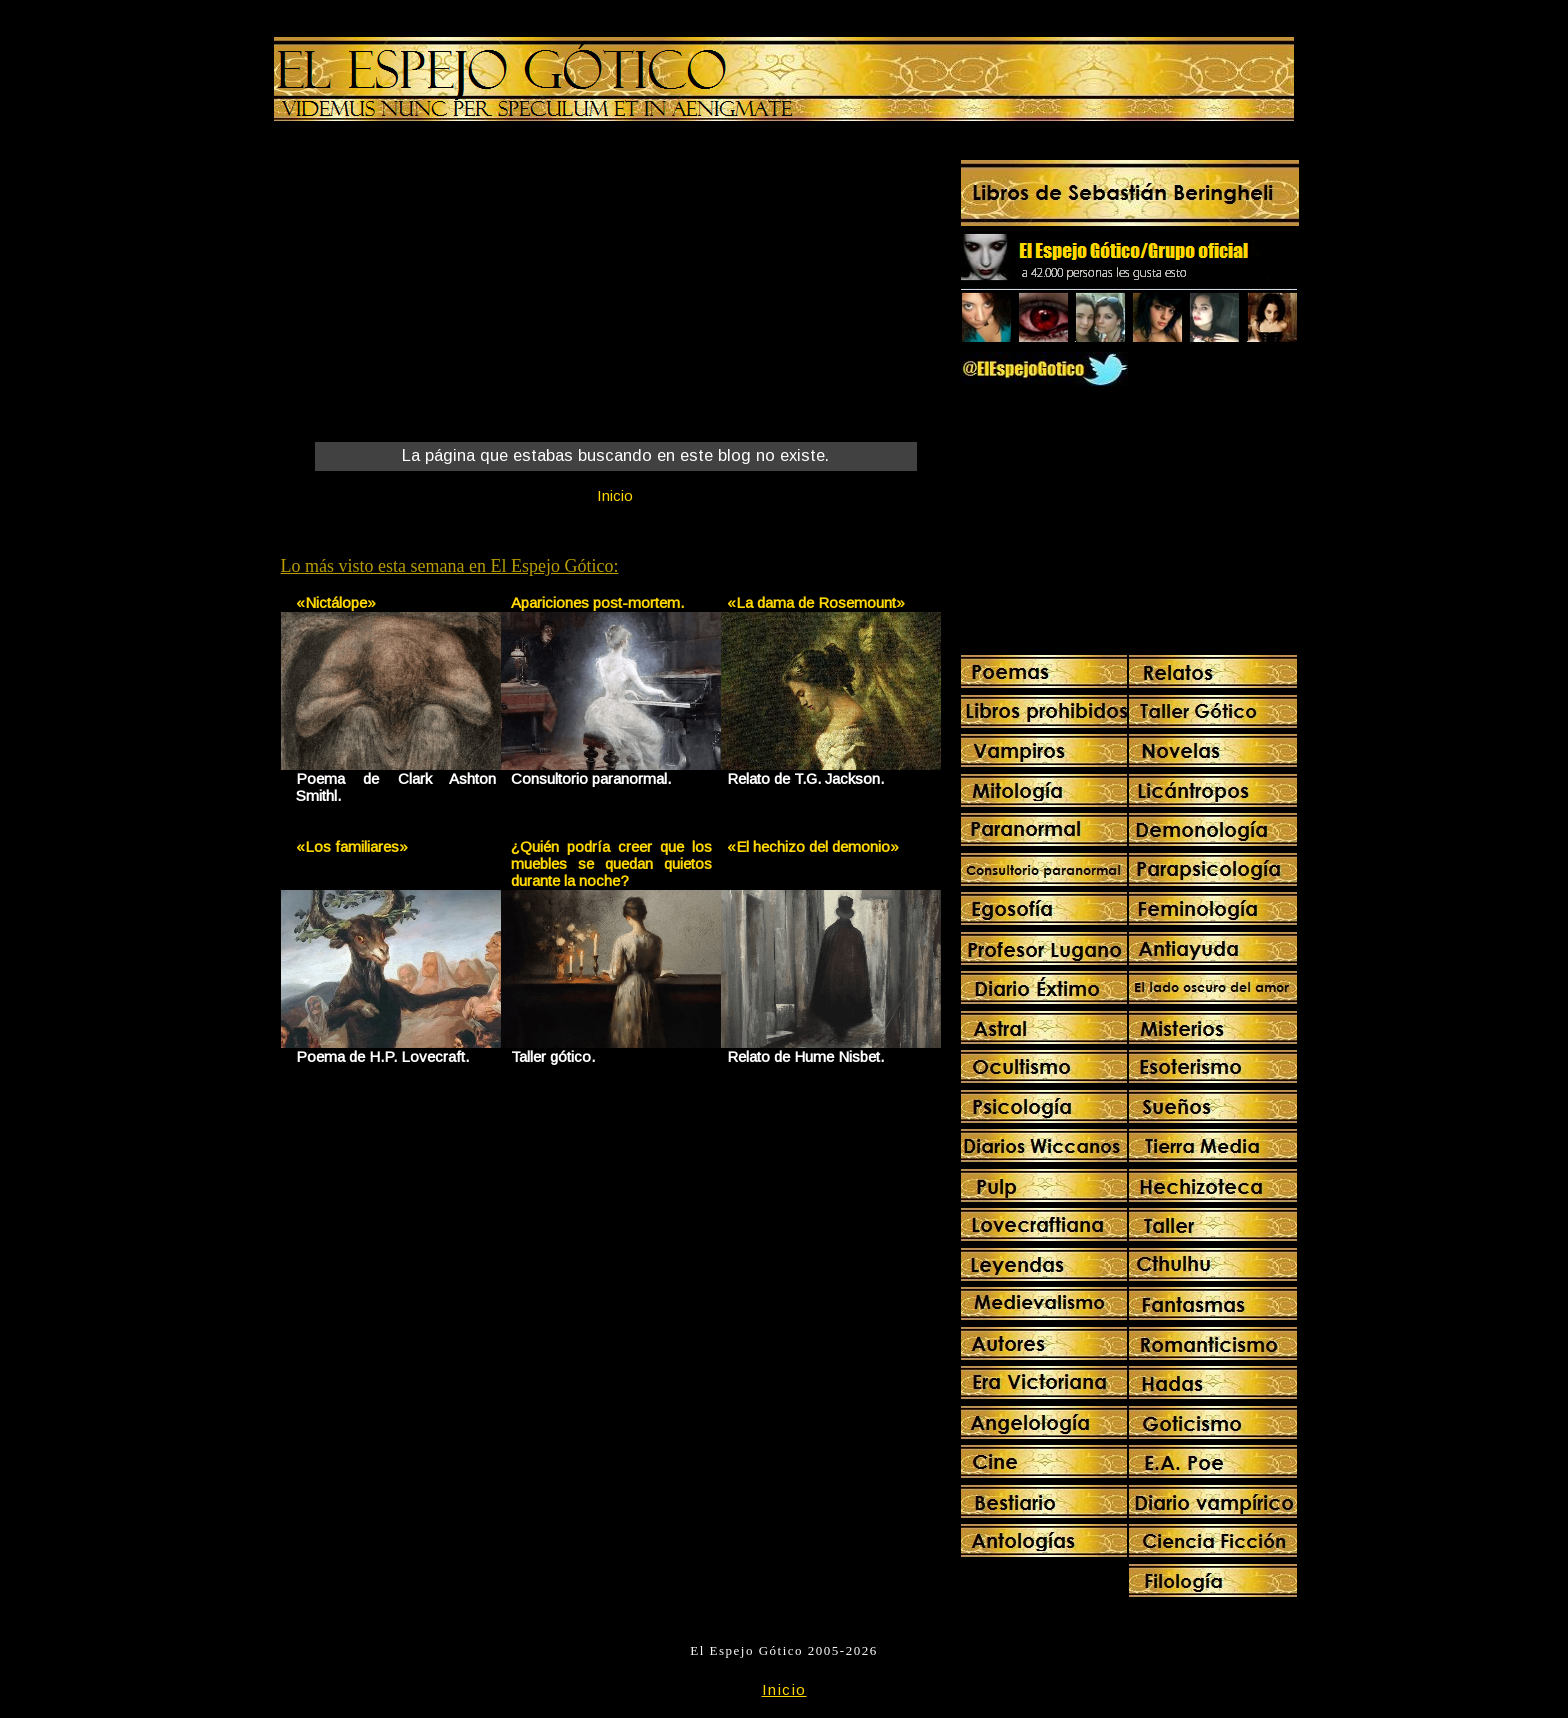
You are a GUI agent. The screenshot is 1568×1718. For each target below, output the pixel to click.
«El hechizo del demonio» (813, 846)
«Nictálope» (336, 602)
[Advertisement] (447, 286)
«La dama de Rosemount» (816, 602)
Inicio (615, 495)
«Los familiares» (352, 846)
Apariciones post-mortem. (597, 602)
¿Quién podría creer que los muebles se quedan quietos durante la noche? (611, 863)
